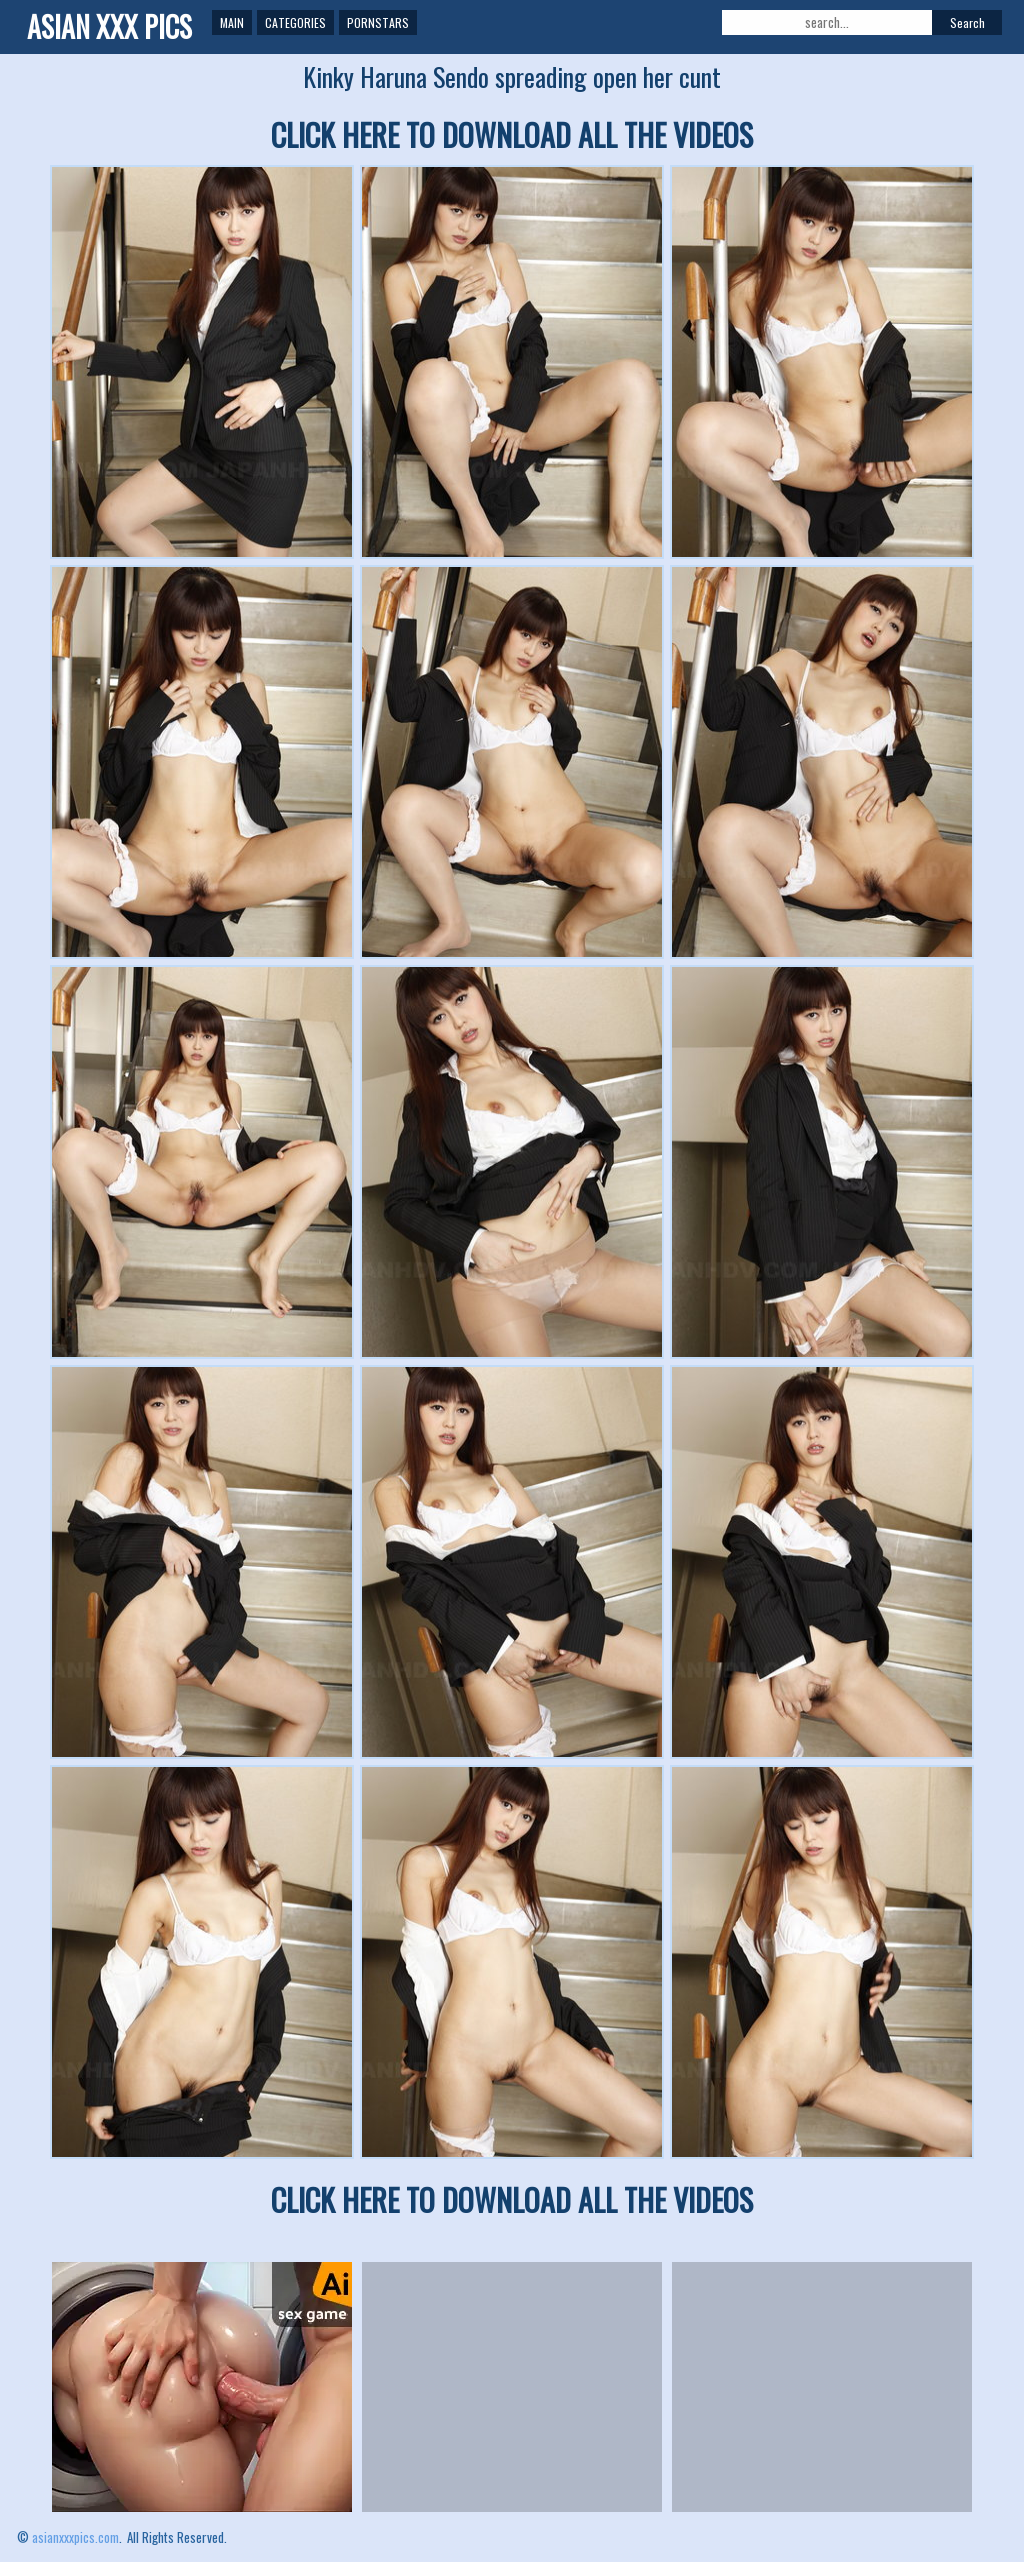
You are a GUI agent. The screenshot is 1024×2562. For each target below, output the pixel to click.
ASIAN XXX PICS (109, 26)
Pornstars (378, 22)
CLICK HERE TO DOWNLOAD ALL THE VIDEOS (512, 134)
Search (967, 22)
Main (232, 22)
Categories (295, 22)
